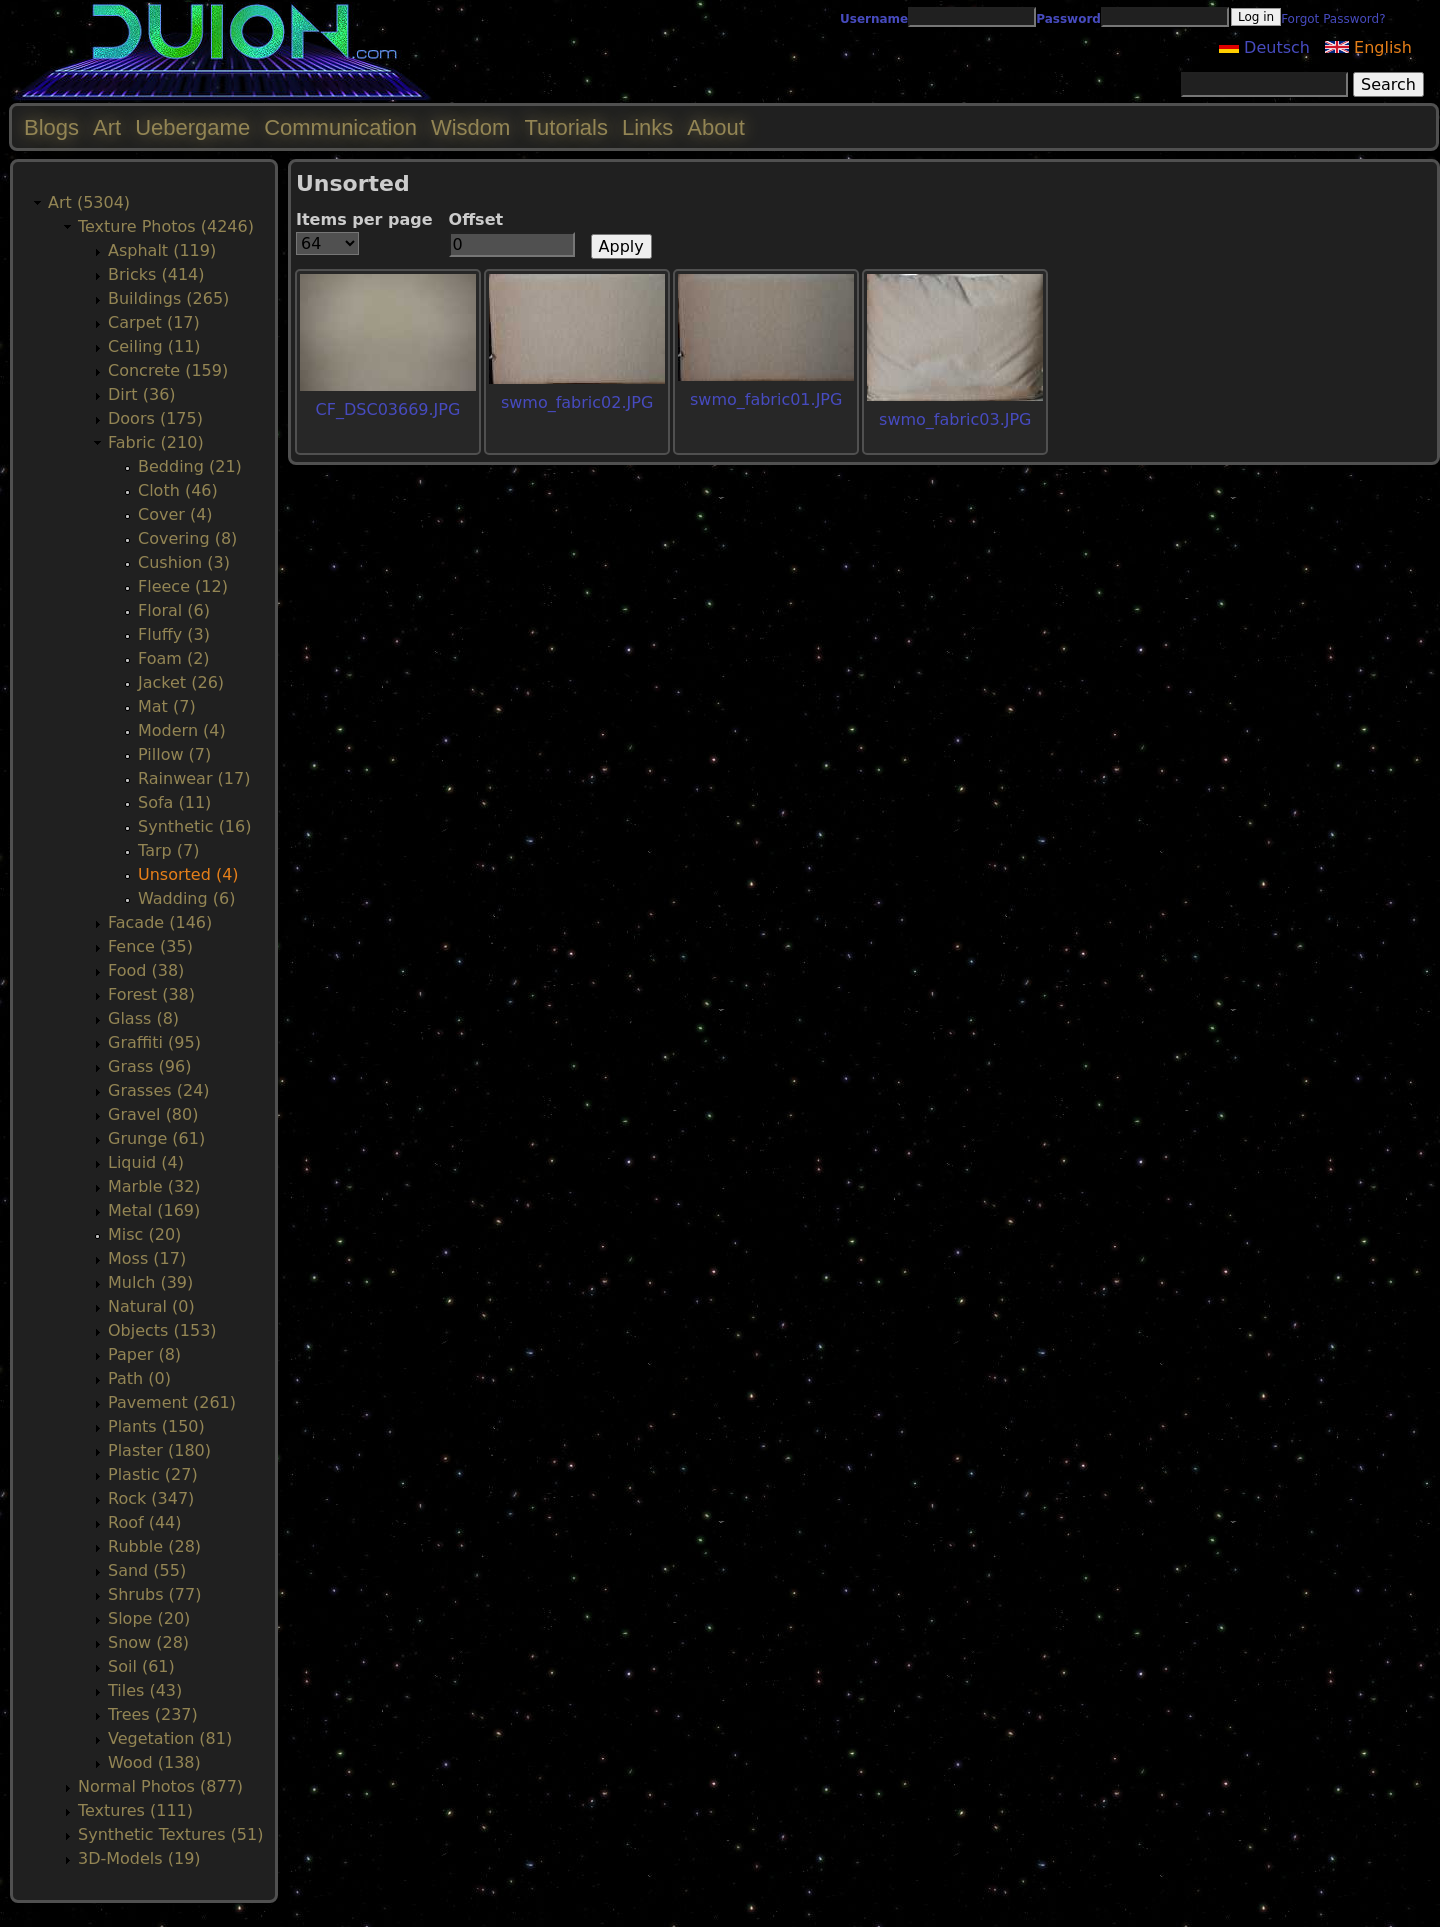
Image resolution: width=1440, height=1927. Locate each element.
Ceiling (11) (154, 346)
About (716, 127)
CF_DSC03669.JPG (388, 409)
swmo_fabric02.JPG (577, 402)
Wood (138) (154, 1762)
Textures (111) (135, 1810)
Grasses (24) (159, 1090)
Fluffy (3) (174, 634)
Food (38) (146, 970)
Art (107, 127)
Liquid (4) (146, 1162)
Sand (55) (147, 1570)
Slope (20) (149, 1618)
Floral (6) (174, 610)
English (1368, 47)
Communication (340, 127)
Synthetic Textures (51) (170, 1834)
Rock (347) (151, 1498)
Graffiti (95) (154, 1042)
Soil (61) (141, 1666)
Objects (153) (162, 1330)
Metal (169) (154, 1210)
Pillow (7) (174, 754)
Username (874, 19)
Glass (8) (143, 1018)
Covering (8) (187, 538)
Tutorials (566, 127)
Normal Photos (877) (160, 1786)
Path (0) (139, 1378)
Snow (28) (148, 1642)
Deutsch (1264, 47)
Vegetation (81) (170, 1738)
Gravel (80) (153, 1114)
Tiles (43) (145, 1690)
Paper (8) (144, 1354)
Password (1068, 19)
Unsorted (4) (188, 874)
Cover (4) (175, 514)
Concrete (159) (168, 370)
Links (647, 127)
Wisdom (470, 127)
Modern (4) (182, 730)
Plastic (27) (153, 1474)
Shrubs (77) (154, 1594)
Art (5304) (89, 202)
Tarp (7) (168, 850)
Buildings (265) (168, 298)
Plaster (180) (159, 1450)
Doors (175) (155, 418)
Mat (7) (167, 706)
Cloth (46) (178, 490)
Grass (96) (149, 1066)
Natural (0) (151, 1306)
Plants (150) (156, 1426)
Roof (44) (145, 1522)
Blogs (51, 127)
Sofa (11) (174, 802)
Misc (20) (144, 1234)
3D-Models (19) (139, 1858)
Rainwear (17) (194, 778)
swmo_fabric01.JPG (766, 399)
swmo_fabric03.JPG (955, 419)
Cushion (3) (184, 562)
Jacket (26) (181, 682)
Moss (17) (147, 1258)
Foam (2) (174, 658)
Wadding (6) (186, 898)
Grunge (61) (156, 1138)
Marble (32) (154, 1186)
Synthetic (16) (194, 826)
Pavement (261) (172, 1402)
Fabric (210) (156, 442)
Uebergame (192, 127)
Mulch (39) (150, 1282)
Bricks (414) (156, 274)
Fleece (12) (183, 586)
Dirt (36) (142, 394)
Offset (476, 219)
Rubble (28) (154, 1546)
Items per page (364, 219)
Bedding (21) (190, 466)
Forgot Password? (1333, 19)
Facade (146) (160, 922)
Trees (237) (153, 1714)
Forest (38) (151, 994)
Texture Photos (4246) (166, 226)
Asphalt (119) (162, 250)
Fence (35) (150, 946)
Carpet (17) (154, 322)
